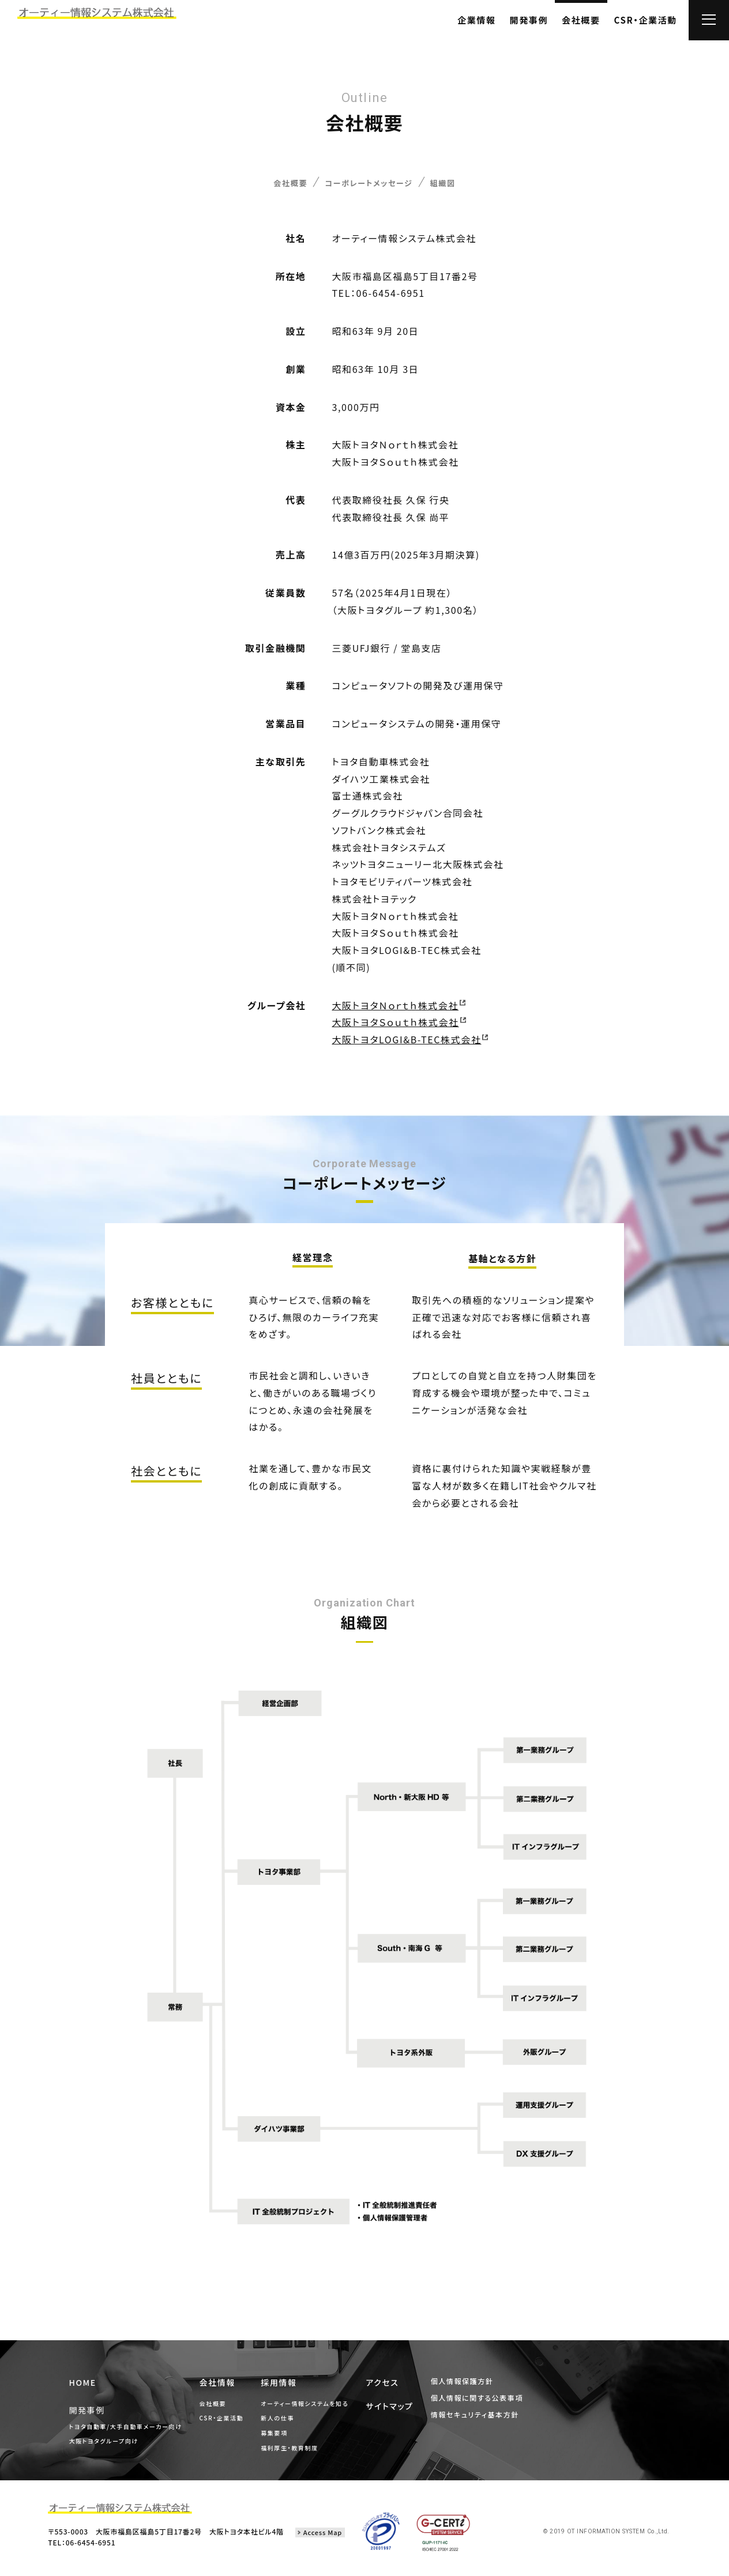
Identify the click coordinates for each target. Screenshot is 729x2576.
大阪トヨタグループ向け (113, 2445)
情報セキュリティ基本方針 (472, 2415)
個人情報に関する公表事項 (473, 2400)
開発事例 (529, 20)
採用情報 (288, 2388)
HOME (93, 2389)
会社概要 (581, 20)
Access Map (322, 2538)
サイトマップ (396, 2408)
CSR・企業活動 (645, 20)
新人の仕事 (287, 2423)
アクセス (389, 2387)
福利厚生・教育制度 (299, 2453)
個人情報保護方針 (461, 2385)
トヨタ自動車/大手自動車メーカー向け (134, 2430)
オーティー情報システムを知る (314, 2409)
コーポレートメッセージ (370, 185)
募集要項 (283, 2438)
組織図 (457, 185)
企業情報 (476, 20)
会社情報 (227, 2388)
